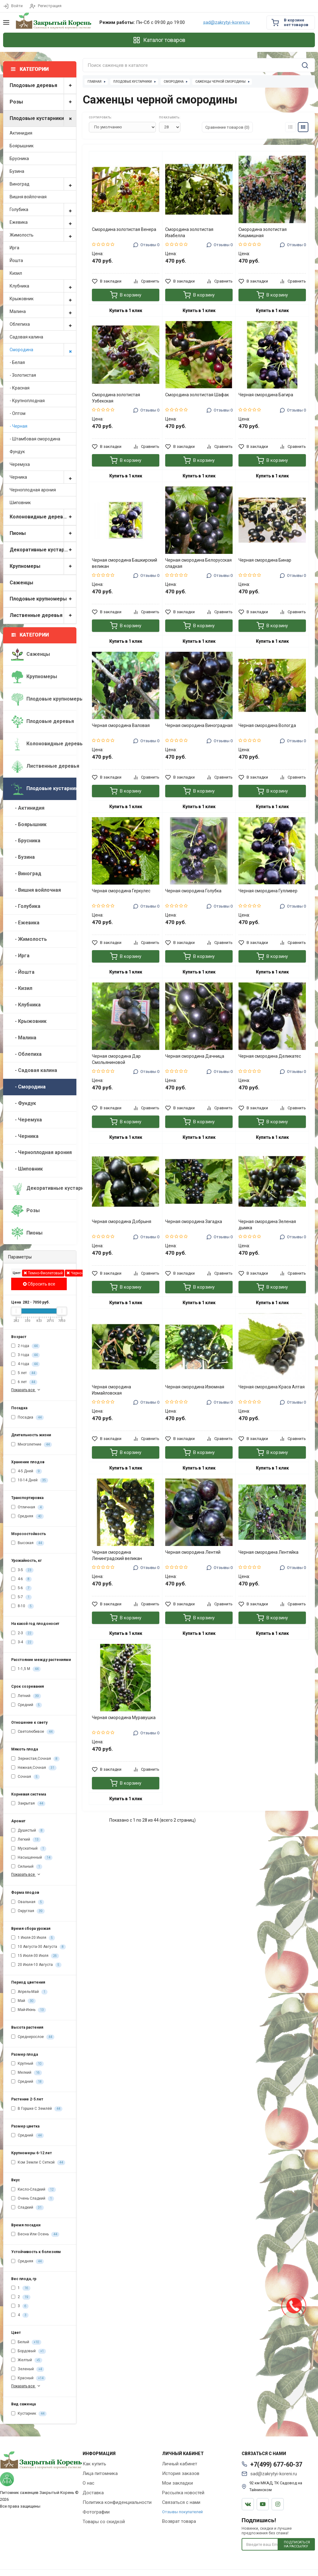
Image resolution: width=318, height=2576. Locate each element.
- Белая (17, 362)
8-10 (22, 1606)
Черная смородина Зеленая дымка (267, 1224)
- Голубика (25, 906)
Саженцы (21, 583)
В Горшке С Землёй (36, 2108)
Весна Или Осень (35, 2234)
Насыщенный (31, 1857)
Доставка (93, 2493)
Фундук (17, 451)
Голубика (43, 209)
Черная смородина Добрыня (121, 1221)
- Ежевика (25, 923)
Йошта (16, 260)
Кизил (16, 273)
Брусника (19, 158)
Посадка (27, 1417)
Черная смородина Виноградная (199, 725)
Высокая (27, 1543)
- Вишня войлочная (36, 890)
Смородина (43, 349)
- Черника (25, 1136)
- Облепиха (26, 1054)
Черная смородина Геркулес (121, 890)
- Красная (20, 387)
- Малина (23, 1038)
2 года (25, 1346)
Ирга (14, 247)
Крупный (27, 2063)
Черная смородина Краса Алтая (271, 1386)
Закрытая (28, 1803)
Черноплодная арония (33, 489)
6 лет (24, 1382)
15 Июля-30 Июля (35, 1955)
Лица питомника (100, 2473)
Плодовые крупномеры (43, 599)
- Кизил (21, 988)
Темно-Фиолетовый (43, 1273)
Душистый (28, 1830)
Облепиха (43, 324)
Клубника (43, 286)
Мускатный (28, 1848)
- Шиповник (27, 1169)
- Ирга (20, 956)
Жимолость (43, 235)
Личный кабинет (179, 2464)
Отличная (27, 1507)
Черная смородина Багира (265, 394)
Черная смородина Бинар (264, 560)
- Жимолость (29, 939)
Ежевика (43, 222)
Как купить (94, 2464)
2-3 (22, 1633)
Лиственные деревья (43, 615)
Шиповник (20, 502)
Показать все (26, 1389)
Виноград (43, 184)
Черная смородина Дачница (194, 1056)
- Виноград (26, 873)
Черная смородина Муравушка (124, 1717)
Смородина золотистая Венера (124, 229)
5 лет (24, 1373)
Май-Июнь (28, 2010)
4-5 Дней (26, 1471)
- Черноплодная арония (41, 1152)
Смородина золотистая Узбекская (116, 397)
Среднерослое (32, 2037)
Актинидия (21, 133)
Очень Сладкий (32, 2198)
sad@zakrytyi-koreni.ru (226, 23)
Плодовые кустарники (43, 118)
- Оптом (17, 413)
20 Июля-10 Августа (36, 1964)
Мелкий (26, 2072)
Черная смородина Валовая (121, 725)
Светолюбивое (33, 1731)
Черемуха (20, 464)
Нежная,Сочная (34, 1767)
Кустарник (29, 2413)
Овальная (27, 1902)
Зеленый (27, 2369)
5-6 (21, 1588)
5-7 (21, 1597)
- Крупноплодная (27, 400)
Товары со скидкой (104, 2521)
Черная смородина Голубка (193, 890)
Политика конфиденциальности (117, 2502)
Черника (43, 477)
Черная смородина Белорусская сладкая (198, 563)
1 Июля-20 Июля (33, 1937)
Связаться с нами (181, 2502)
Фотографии (96, 2512)
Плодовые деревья (43, 86)
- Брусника (25, 841)
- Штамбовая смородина (35, 438)
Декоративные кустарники (43, 550)
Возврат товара (179, 2521)
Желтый (26, 2360)
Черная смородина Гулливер (268, 890)
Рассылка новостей (183, 2493)
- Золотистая (23, 375)
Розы (43, 102)
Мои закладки (177, 2483)
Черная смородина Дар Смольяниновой (116, 1059)
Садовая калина (26, 336)
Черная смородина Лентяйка (268, 1552)
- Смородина (28, 1087)
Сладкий (27, 2207)
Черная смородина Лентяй (192, 1552)
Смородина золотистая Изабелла (189, 232)
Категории (30, 635)
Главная (95, 81)
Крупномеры (43, 566)
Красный (28, 2378)
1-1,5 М (26, 1669)
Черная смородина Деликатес (269, 1056)
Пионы (43, 533)
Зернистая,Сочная (35, 1758)
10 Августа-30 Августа (38, 1946)
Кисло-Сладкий (33, 2189)
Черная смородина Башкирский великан (124, 563)
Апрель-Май (29, 1992)
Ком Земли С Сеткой (38, 2162)
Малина (43, 311)
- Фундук (23, 1103)
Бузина (17, 171)
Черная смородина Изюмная (194, 1386)
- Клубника (26, 1005)
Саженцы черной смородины (220, 81)
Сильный (26, 1866)
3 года (25, 1355)
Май (23, 2001)
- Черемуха (26, 1120)
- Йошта (22, 972)
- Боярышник (29, 824)
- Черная (18, 426)
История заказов (180, 2473)
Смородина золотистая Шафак (197, 394)
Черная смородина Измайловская (111, 1390)
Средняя (27, 1516)
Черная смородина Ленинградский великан (117, 1555)
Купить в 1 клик (125, 310)
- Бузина (23, 857)
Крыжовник (43, 298)
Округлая (28, 1911)
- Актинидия (27, 808)
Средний (26, 1705)
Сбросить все (39, 1283)
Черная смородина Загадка (193, 1221)
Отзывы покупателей (182, 2511)
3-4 (22, 1642)
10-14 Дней (29, 1480)
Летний (26, 1696)
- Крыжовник (29, 1021)
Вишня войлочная (28, 196)
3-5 (22, 1570)
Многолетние (31, 1444)
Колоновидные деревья (43, 517)
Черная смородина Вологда (267, 725)
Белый (26, 2342)
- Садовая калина (34, 1070)
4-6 (21, 1579)
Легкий (26, 1839)
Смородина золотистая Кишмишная (262, 232)
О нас (88, 2483)
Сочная (25, 1776)
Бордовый (28, 2351)
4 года (25, 1364)
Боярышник (22, 145)
